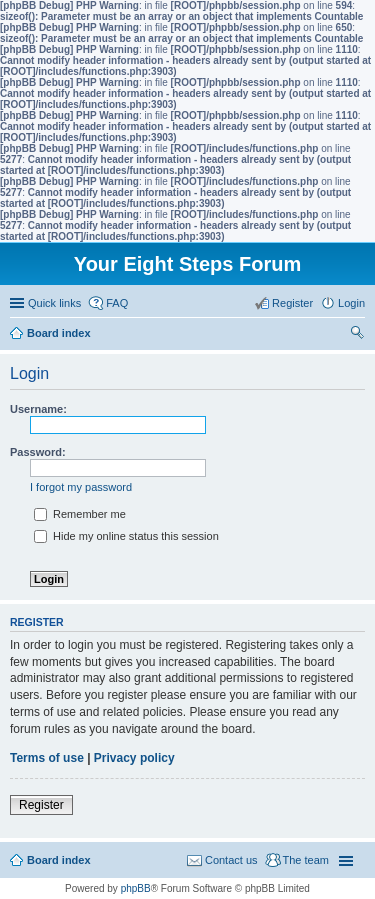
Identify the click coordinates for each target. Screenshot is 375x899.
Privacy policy (134, 758)
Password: (38, 452)
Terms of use (47, 758)
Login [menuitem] (351, 303)
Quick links (54, 303)
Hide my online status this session (126, 536)
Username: (38, 409)
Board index (59, 860)
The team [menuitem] (306, 860)
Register (41, 805)
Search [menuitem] (357, 335)
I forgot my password (81, 487)
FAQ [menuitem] (117, 303)
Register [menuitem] (292, 303)
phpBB (136, 888)
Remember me (80, 514)
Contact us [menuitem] (231, 860)
